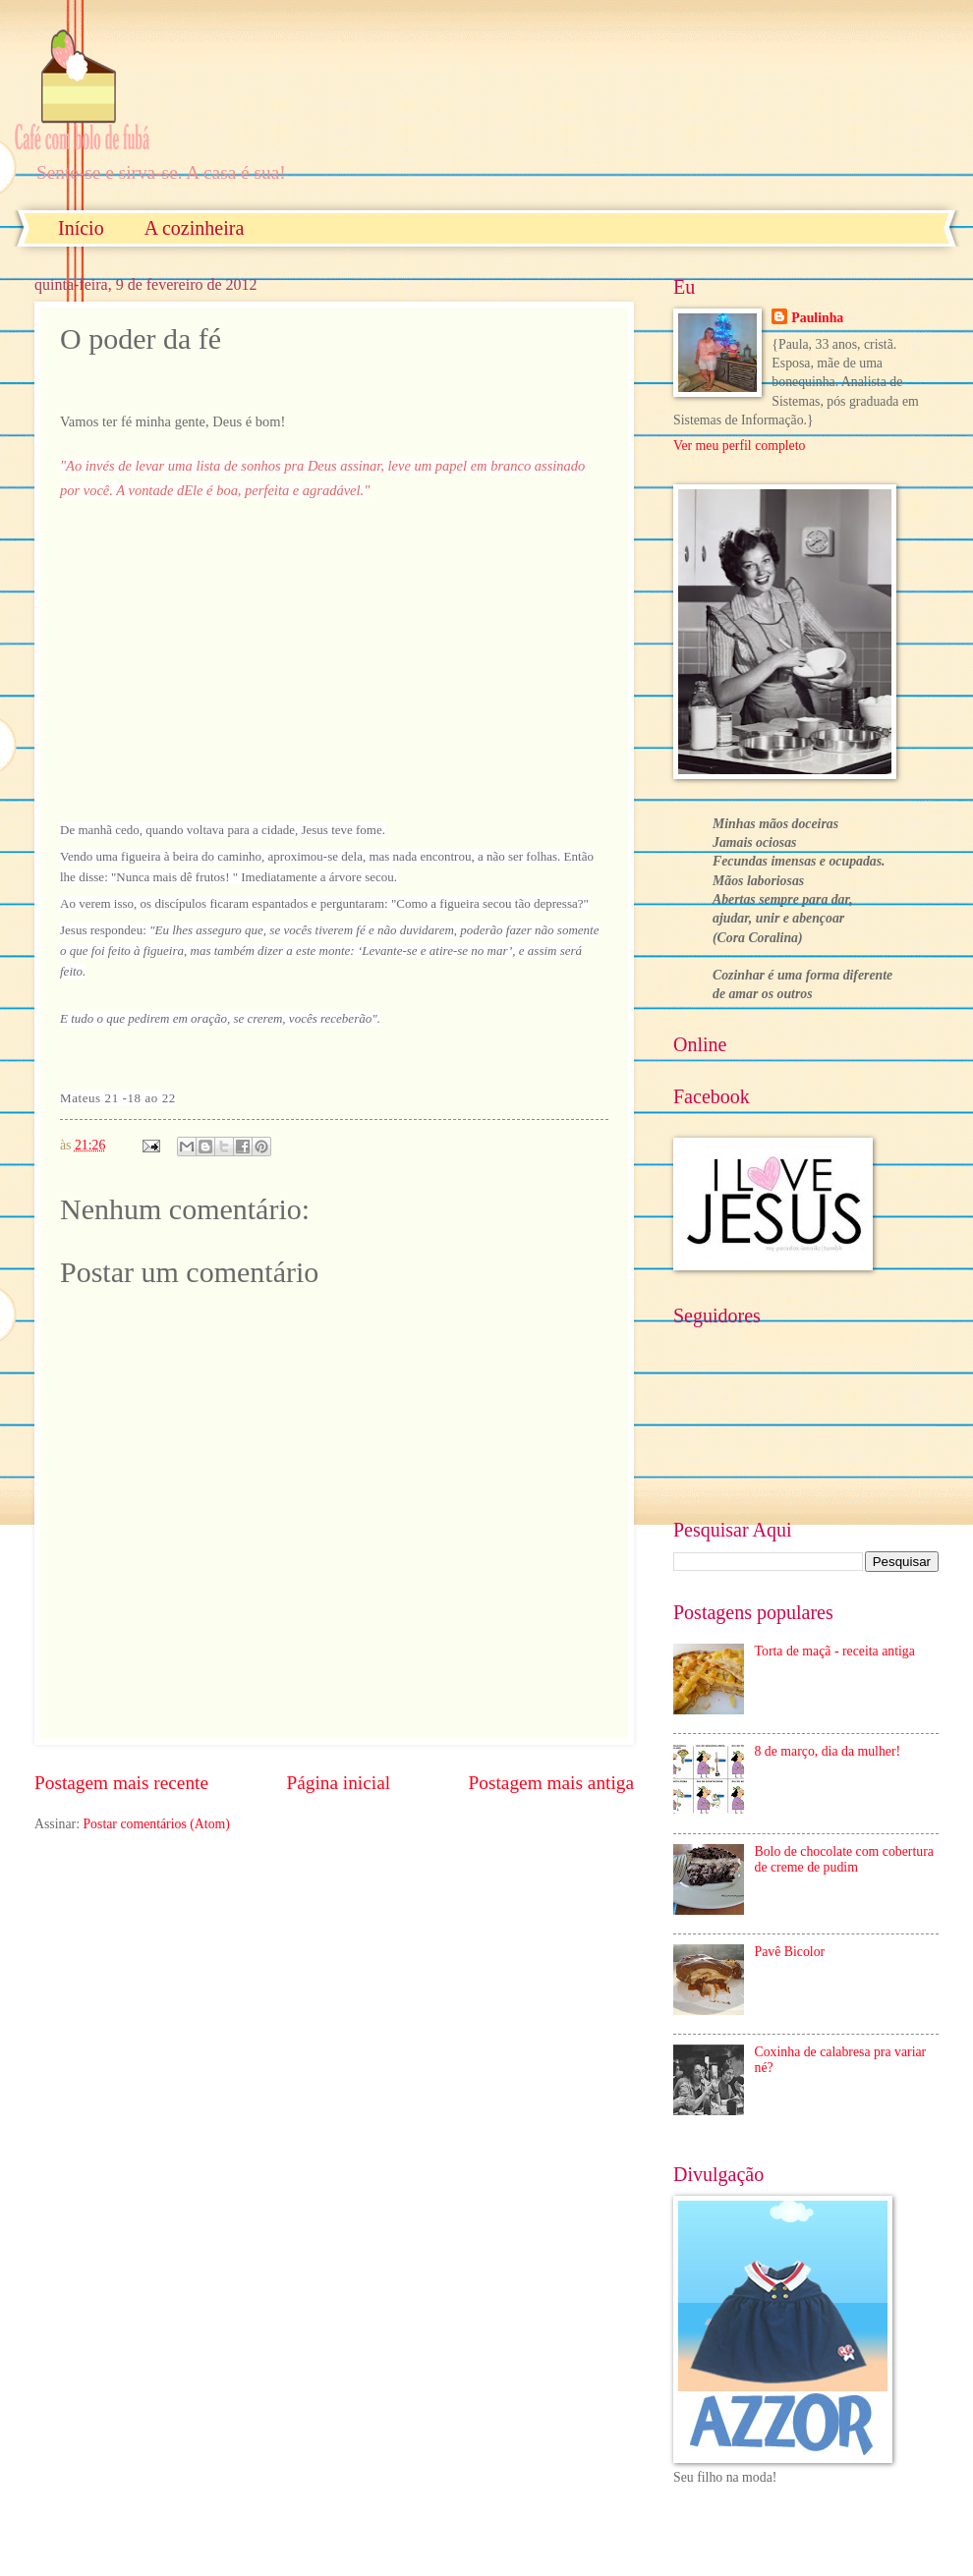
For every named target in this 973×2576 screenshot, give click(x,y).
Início (81, 228)
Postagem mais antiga (551, 1782)
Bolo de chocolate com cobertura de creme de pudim (844, 1860)
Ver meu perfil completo (739, 445)
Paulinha (817, 317)
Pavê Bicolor (790, 1951)
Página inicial (338, 1782)
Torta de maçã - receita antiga (835, 1651)
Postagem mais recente (121, 1782)
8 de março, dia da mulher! (828, 1751)
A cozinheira (194, 228)
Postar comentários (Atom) (156, 1824)
